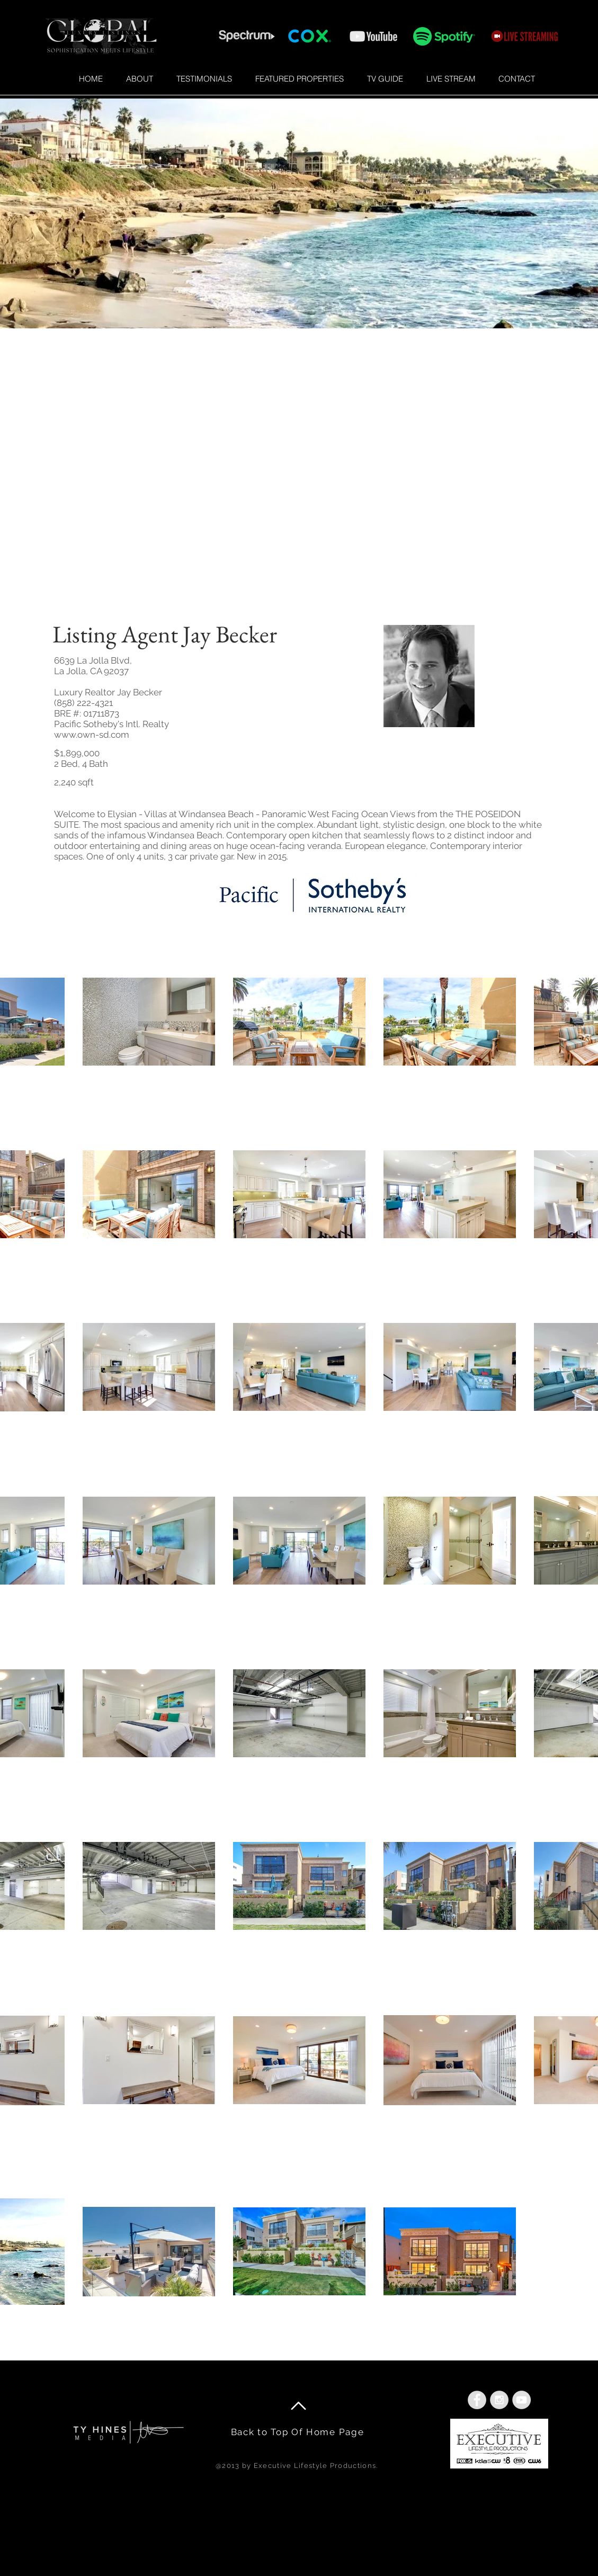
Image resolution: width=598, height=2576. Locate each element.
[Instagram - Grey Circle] (499, 2400)
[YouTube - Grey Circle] (521, 2400)
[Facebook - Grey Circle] (477, 2400)
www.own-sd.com (91, 734)
